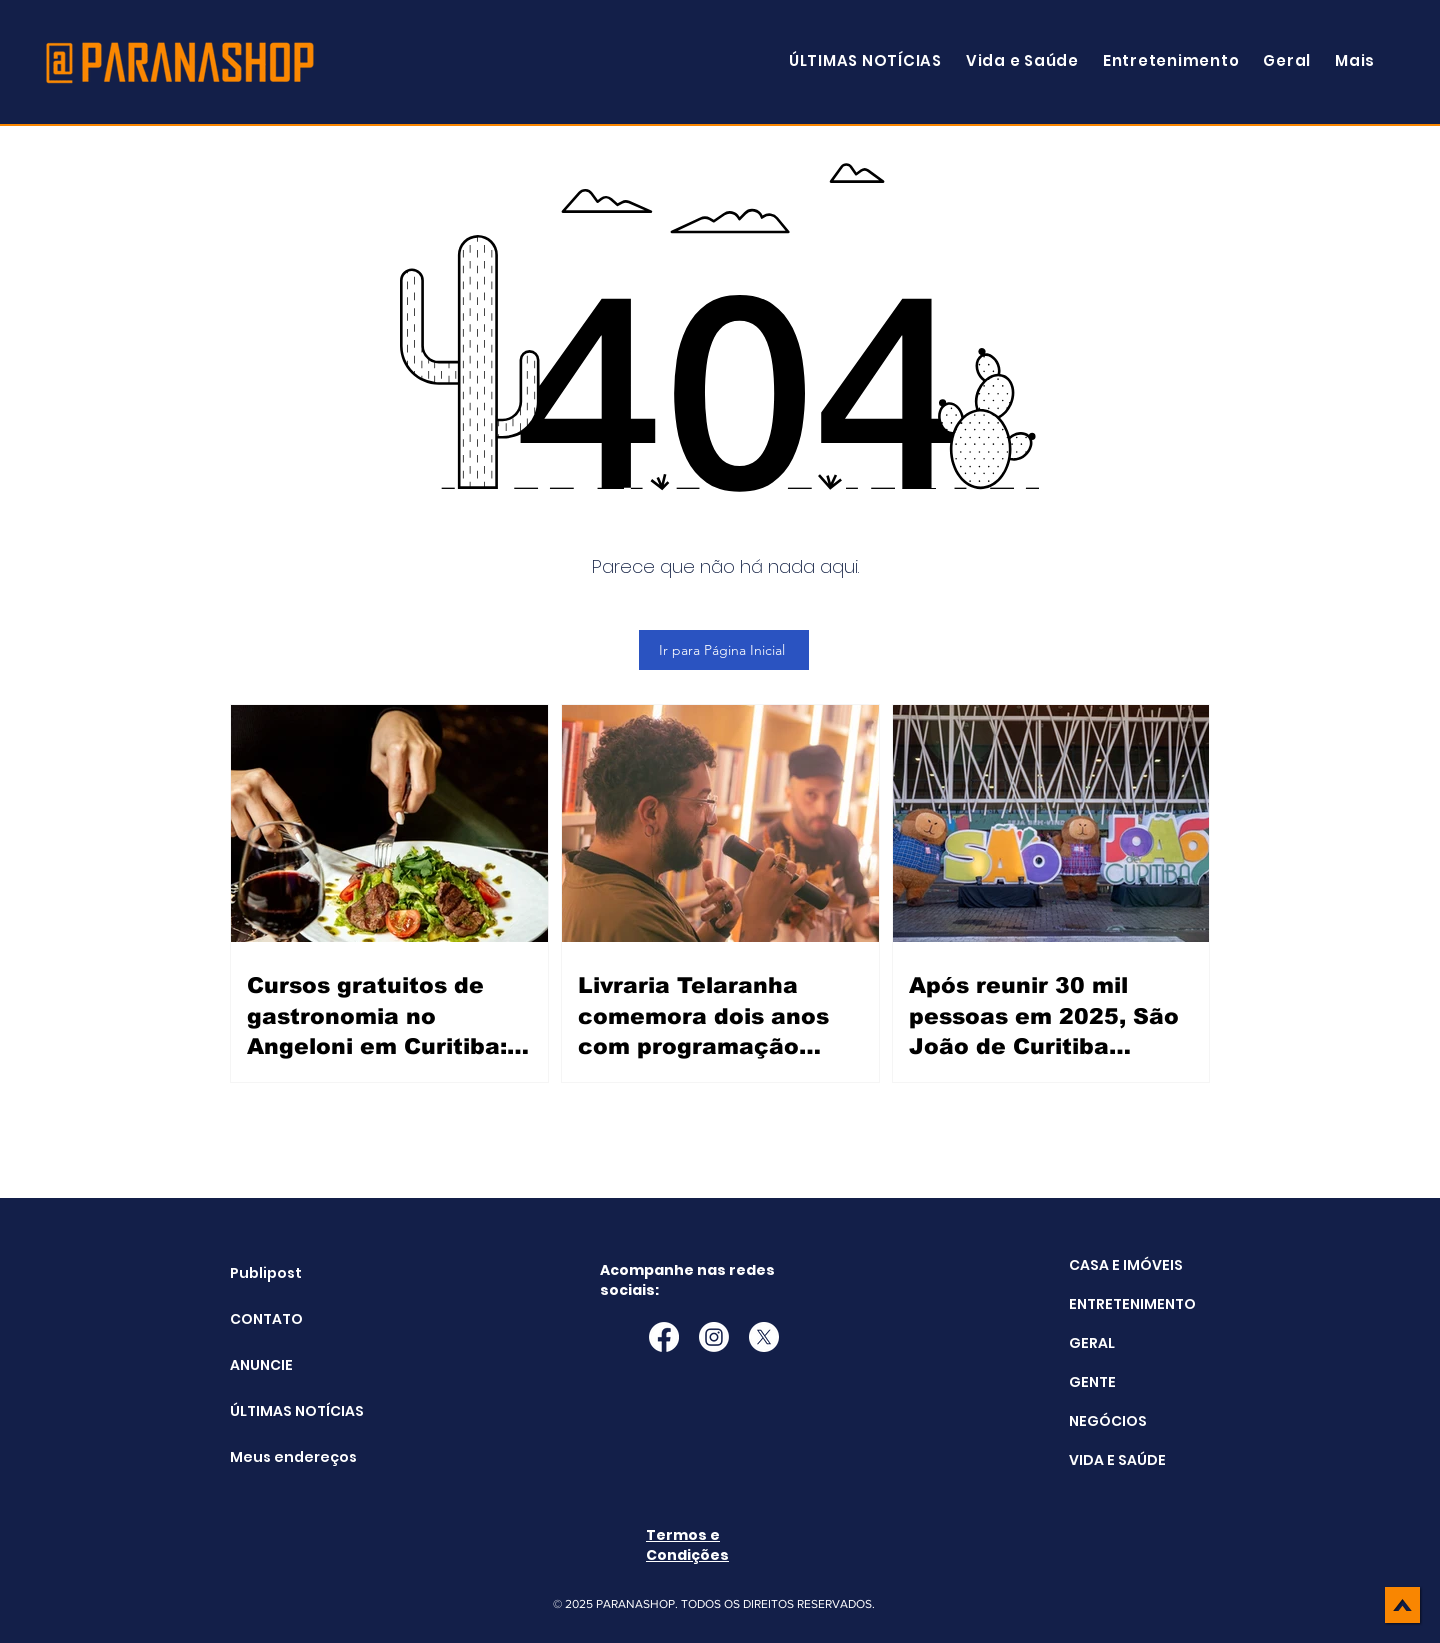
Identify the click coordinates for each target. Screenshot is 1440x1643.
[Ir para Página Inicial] (724, 650)
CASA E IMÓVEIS (1126, 1265)
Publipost (266, 1273)
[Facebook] (664, 1337)
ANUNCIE (261, 1365)
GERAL (1092, 1343)
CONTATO (266, 1319)
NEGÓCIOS (1108, 1421)
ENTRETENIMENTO (1132, 1304)
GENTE (1092, 1382)
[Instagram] (714, 1337)
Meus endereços (280, 1457)
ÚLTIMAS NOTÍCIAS (280, 1411)
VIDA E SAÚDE (1117, 1460)
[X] (764, 1337)
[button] (1355, 60)
